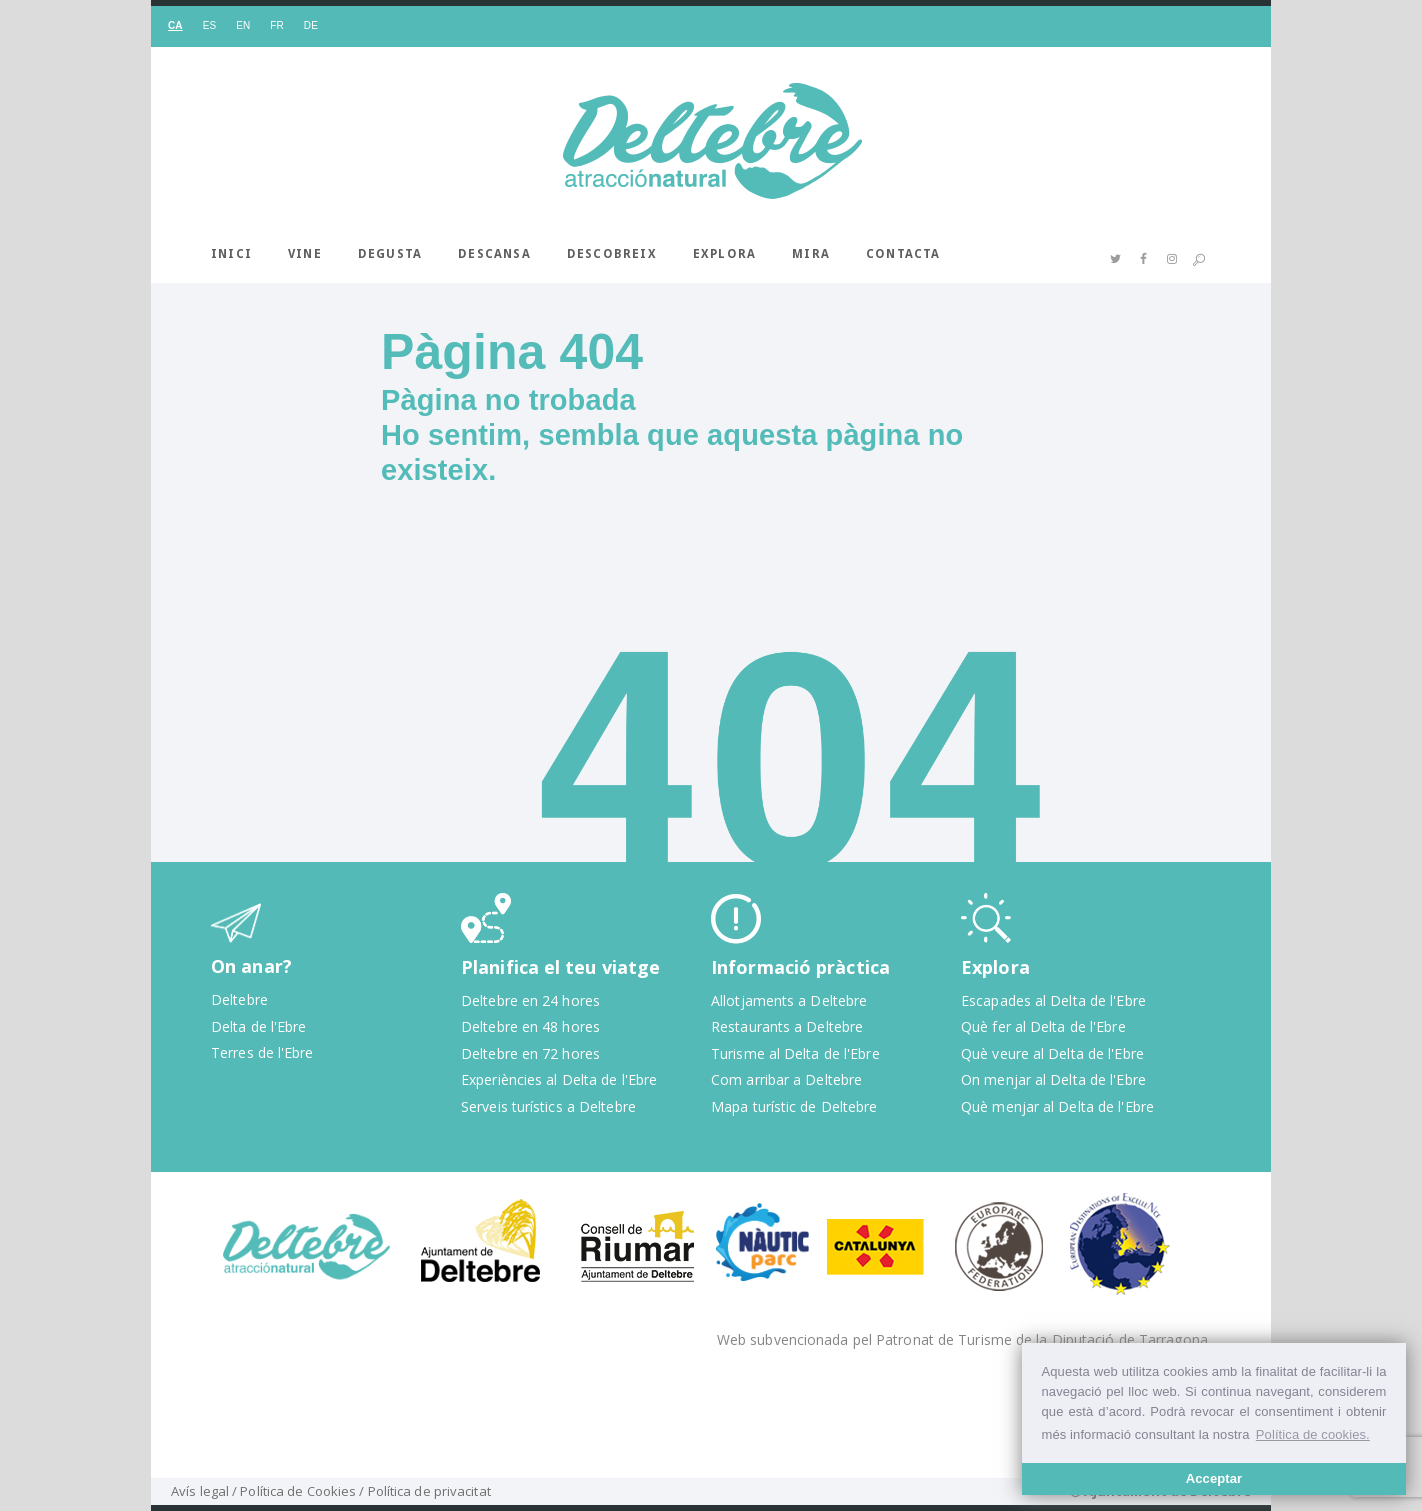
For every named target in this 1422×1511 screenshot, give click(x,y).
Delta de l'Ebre (259, 1026)
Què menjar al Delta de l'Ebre (1057, 1106)
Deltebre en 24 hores (530, 1000)
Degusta (390, 254)
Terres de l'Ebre (262, 1052)
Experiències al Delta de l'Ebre (559, 1079)
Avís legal (200, 1491)
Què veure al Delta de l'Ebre (1052, 1053)
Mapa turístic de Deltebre (794, 1106)
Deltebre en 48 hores (530, 1026)
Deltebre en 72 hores (530, 1053)
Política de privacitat (429, 1491)
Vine (305, 254)
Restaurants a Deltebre (787, 1026)
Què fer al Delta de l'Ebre (1043, 1026)
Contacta (903, 254)
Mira (811, 254)
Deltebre (239, 999)
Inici (231, 254)
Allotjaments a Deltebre (789, 1000)
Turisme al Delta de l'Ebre (795, 1053)
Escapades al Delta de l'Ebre (1053, 1000)
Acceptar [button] (1214, 1478)
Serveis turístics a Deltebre (548, 1106)
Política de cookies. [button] (1313, 1434)
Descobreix (612, 254)
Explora (724, 254)
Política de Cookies (298, 1491)
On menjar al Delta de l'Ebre (1053, 1079)
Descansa (494, 254)
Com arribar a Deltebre (786, 1079)
